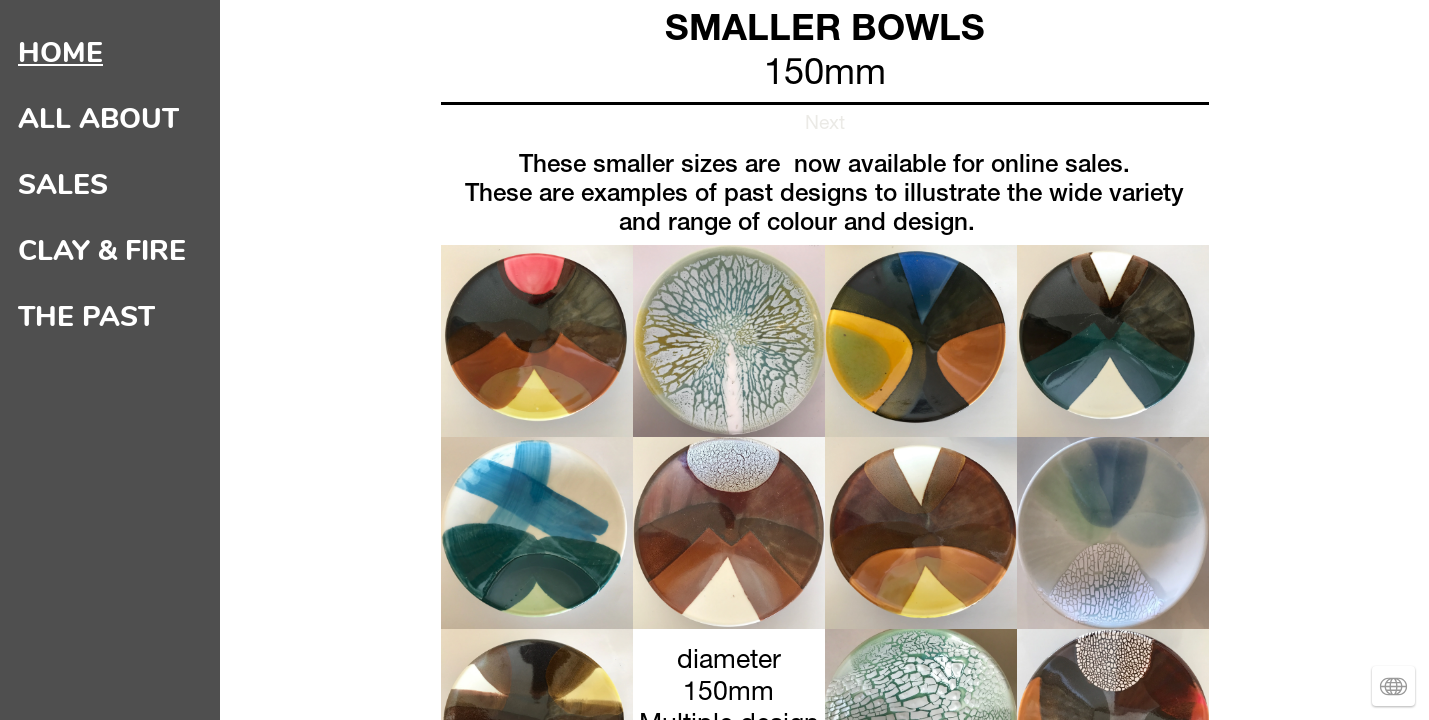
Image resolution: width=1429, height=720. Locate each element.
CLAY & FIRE (102, 251)
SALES (63, 185)
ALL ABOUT (98, 119)
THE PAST (86, 317)
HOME (60, 53)
